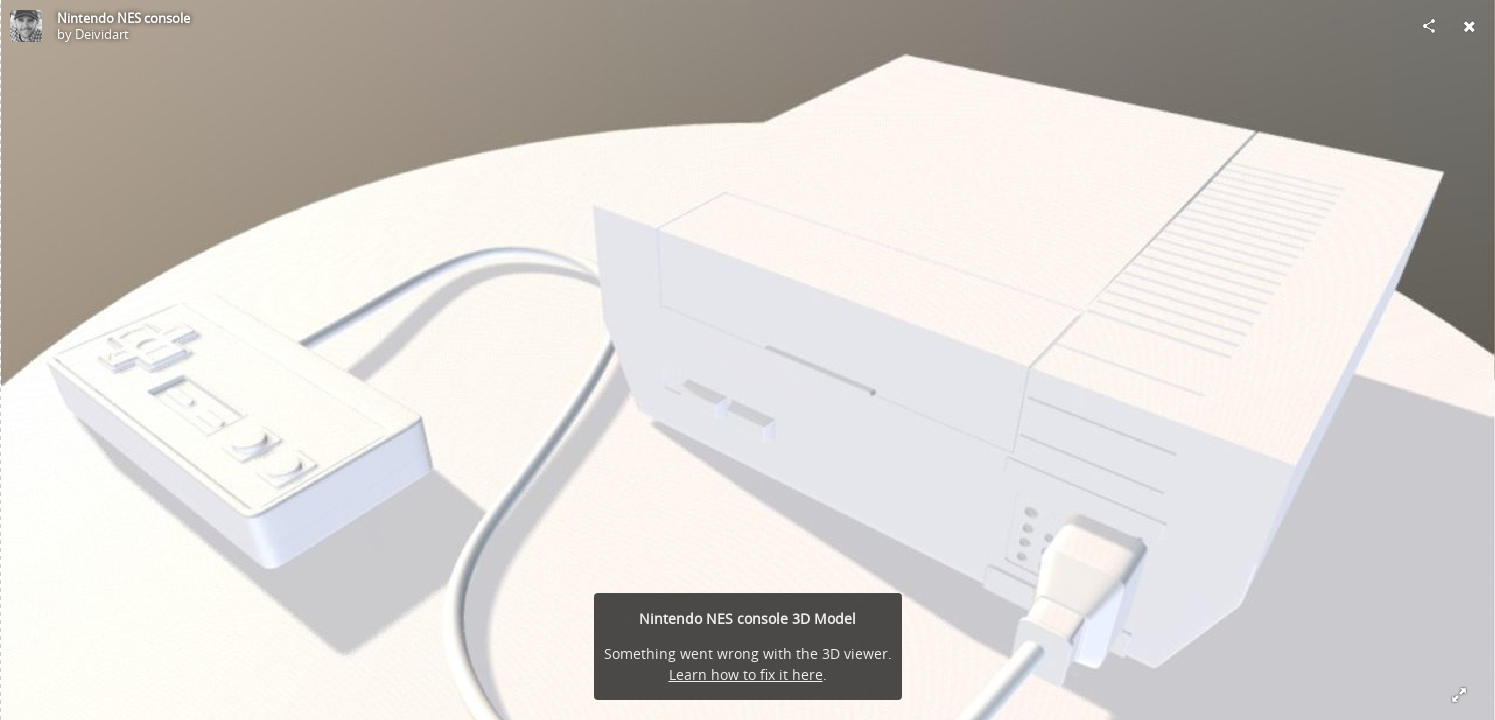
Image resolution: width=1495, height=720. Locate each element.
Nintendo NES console (123, 18)
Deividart (102, 34)
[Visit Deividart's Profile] (26, 26)
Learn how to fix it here (746, 674)
